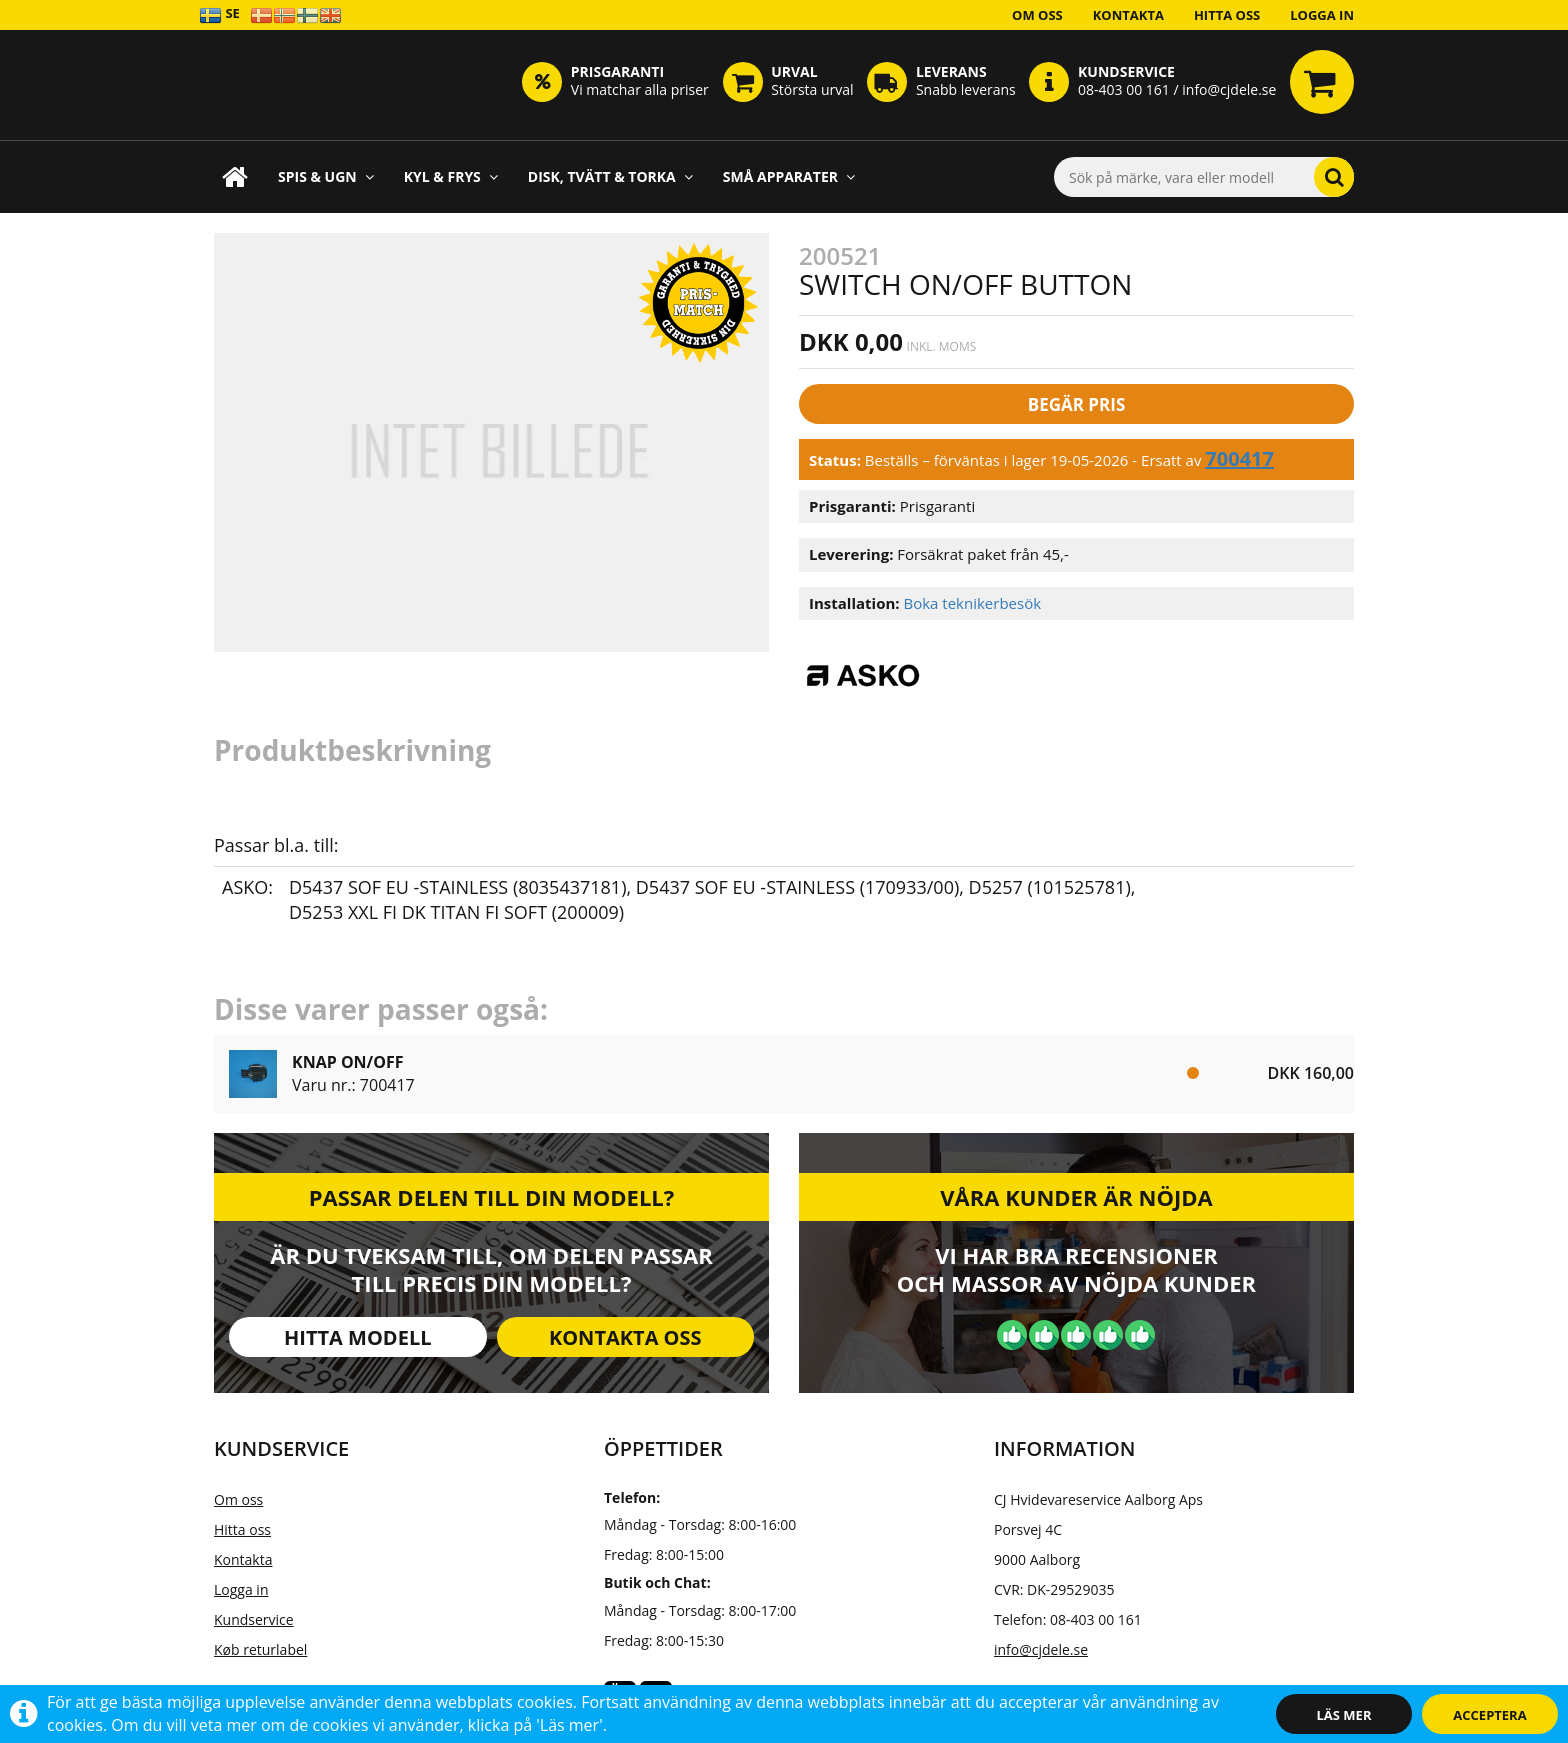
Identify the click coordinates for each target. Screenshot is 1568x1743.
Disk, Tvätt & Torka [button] (610, 176)
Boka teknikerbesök (972, 603)
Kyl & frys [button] (451, 176)
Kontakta (1128, 15)
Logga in (1322, 15)
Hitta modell (357, 1337)
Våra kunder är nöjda (1076, 1197)
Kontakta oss (625, 1337)
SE (219, 14)
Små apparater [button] (789, 176)
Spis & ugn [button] (326, 176)
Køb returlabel (260, 1649)
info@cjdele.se (1041, 1649)
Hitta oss (1227, 15)
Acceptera (1489, 1715)
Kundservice (254, 1619)
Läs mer (1344, 1715)
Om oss (1037, 15)
